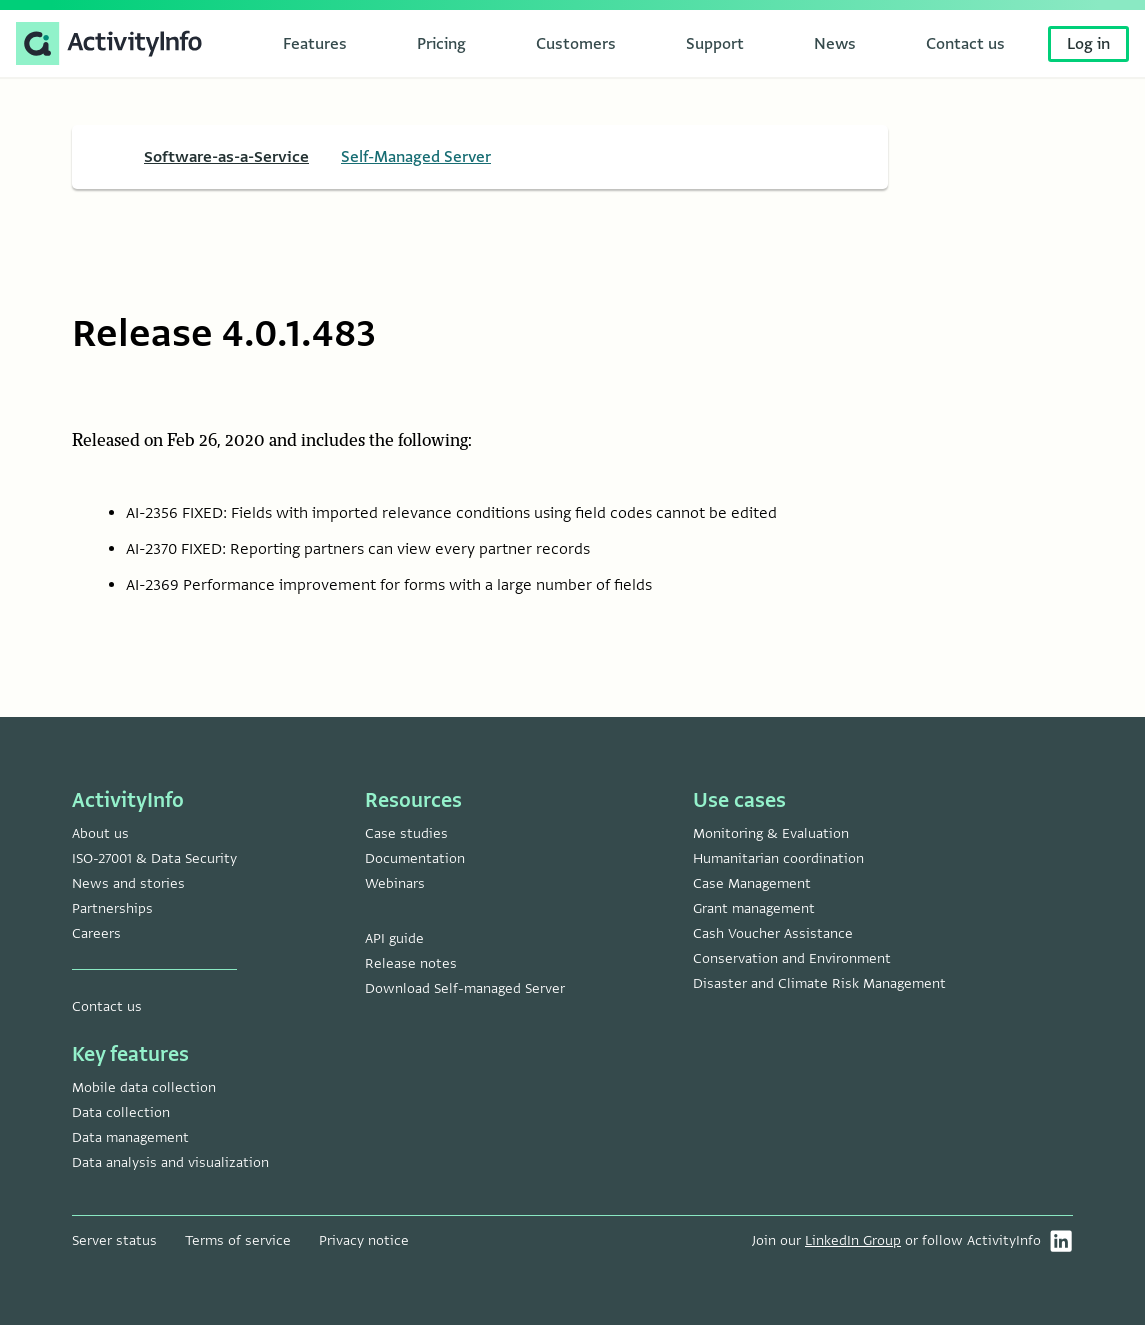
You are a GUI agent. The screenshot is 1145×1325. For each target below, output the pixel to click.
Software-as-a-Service (226, 157)
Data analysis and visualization (170, 1162)
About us (100, 833)
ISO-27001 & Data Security (154, 858)
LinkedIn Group (853, 1240)
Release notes (411, 963)
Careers (96, 933)
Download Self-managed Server (465, 988)
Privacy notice (364, 1240)
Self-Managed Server (416, 157)
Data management (130, 1137)
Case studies (406, 833)
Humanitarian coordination (778, 858)
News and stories (128, 883)
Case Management (752, 883)
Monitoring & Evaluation (771, 833)
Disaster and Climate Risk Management (819, 983)
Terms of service (238, 1240)
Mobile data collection (144, 1087)
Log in (1088, 44)
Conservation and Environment (792, 958)
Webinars (395, 883)
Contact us (107, 1006)
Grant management (754, 908)
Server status (114, 1240)
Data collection (121, 1112)
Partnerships (112, 908)
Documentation (415, 858)
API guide (394, 938)
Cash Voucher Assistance (773, 933)
